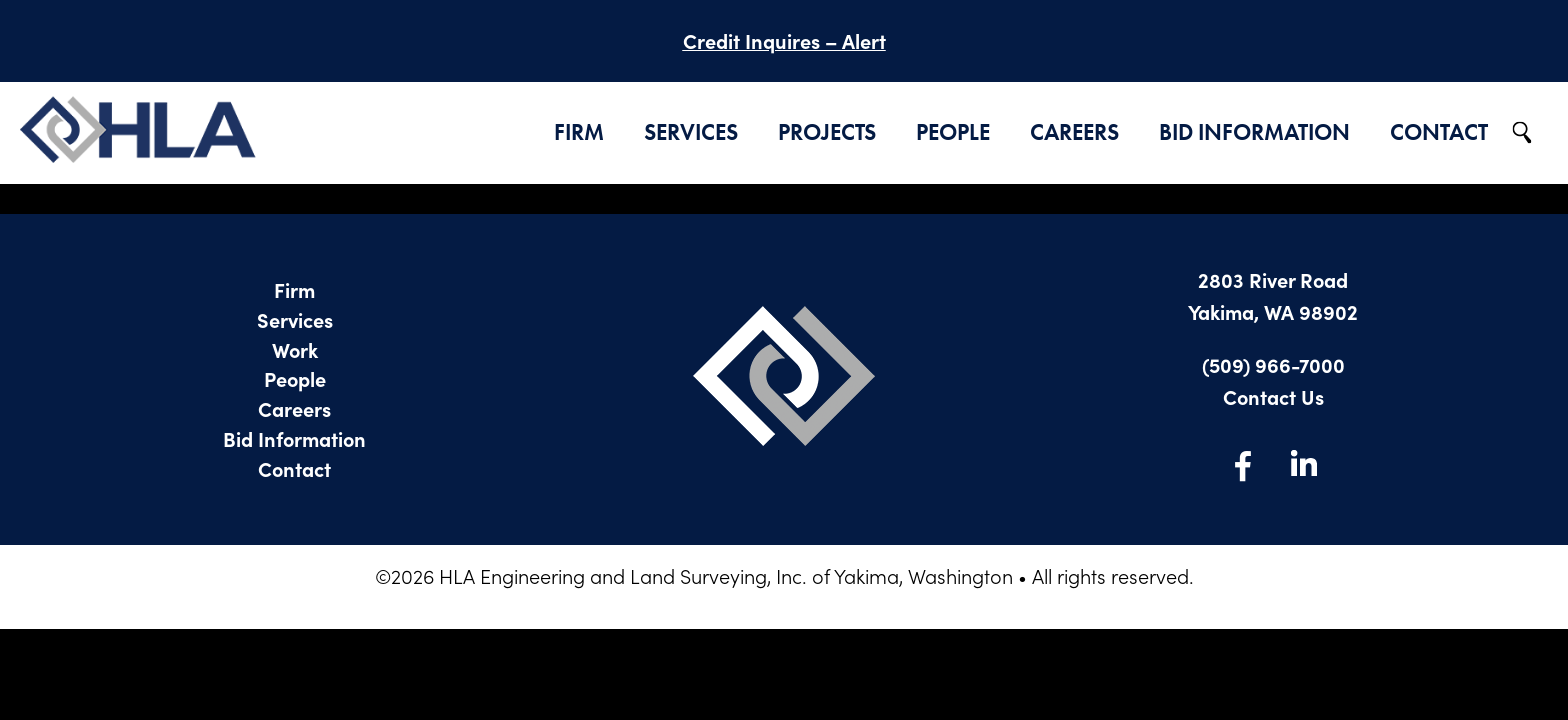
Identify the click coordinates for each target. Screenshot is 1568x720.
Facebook (1243, 465)
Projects (827, 132)
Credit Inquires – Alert (784, 40)
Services (691, 132)
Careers (1074, 132)
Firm (579, 132)
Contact (1439, 132)
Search (1523, 133)
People (953, 132)
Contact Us (1273, 396)
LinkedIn (1303, 465)
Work (295, 349)
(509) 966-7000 (1273, 364)
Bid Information (1254, 132)
